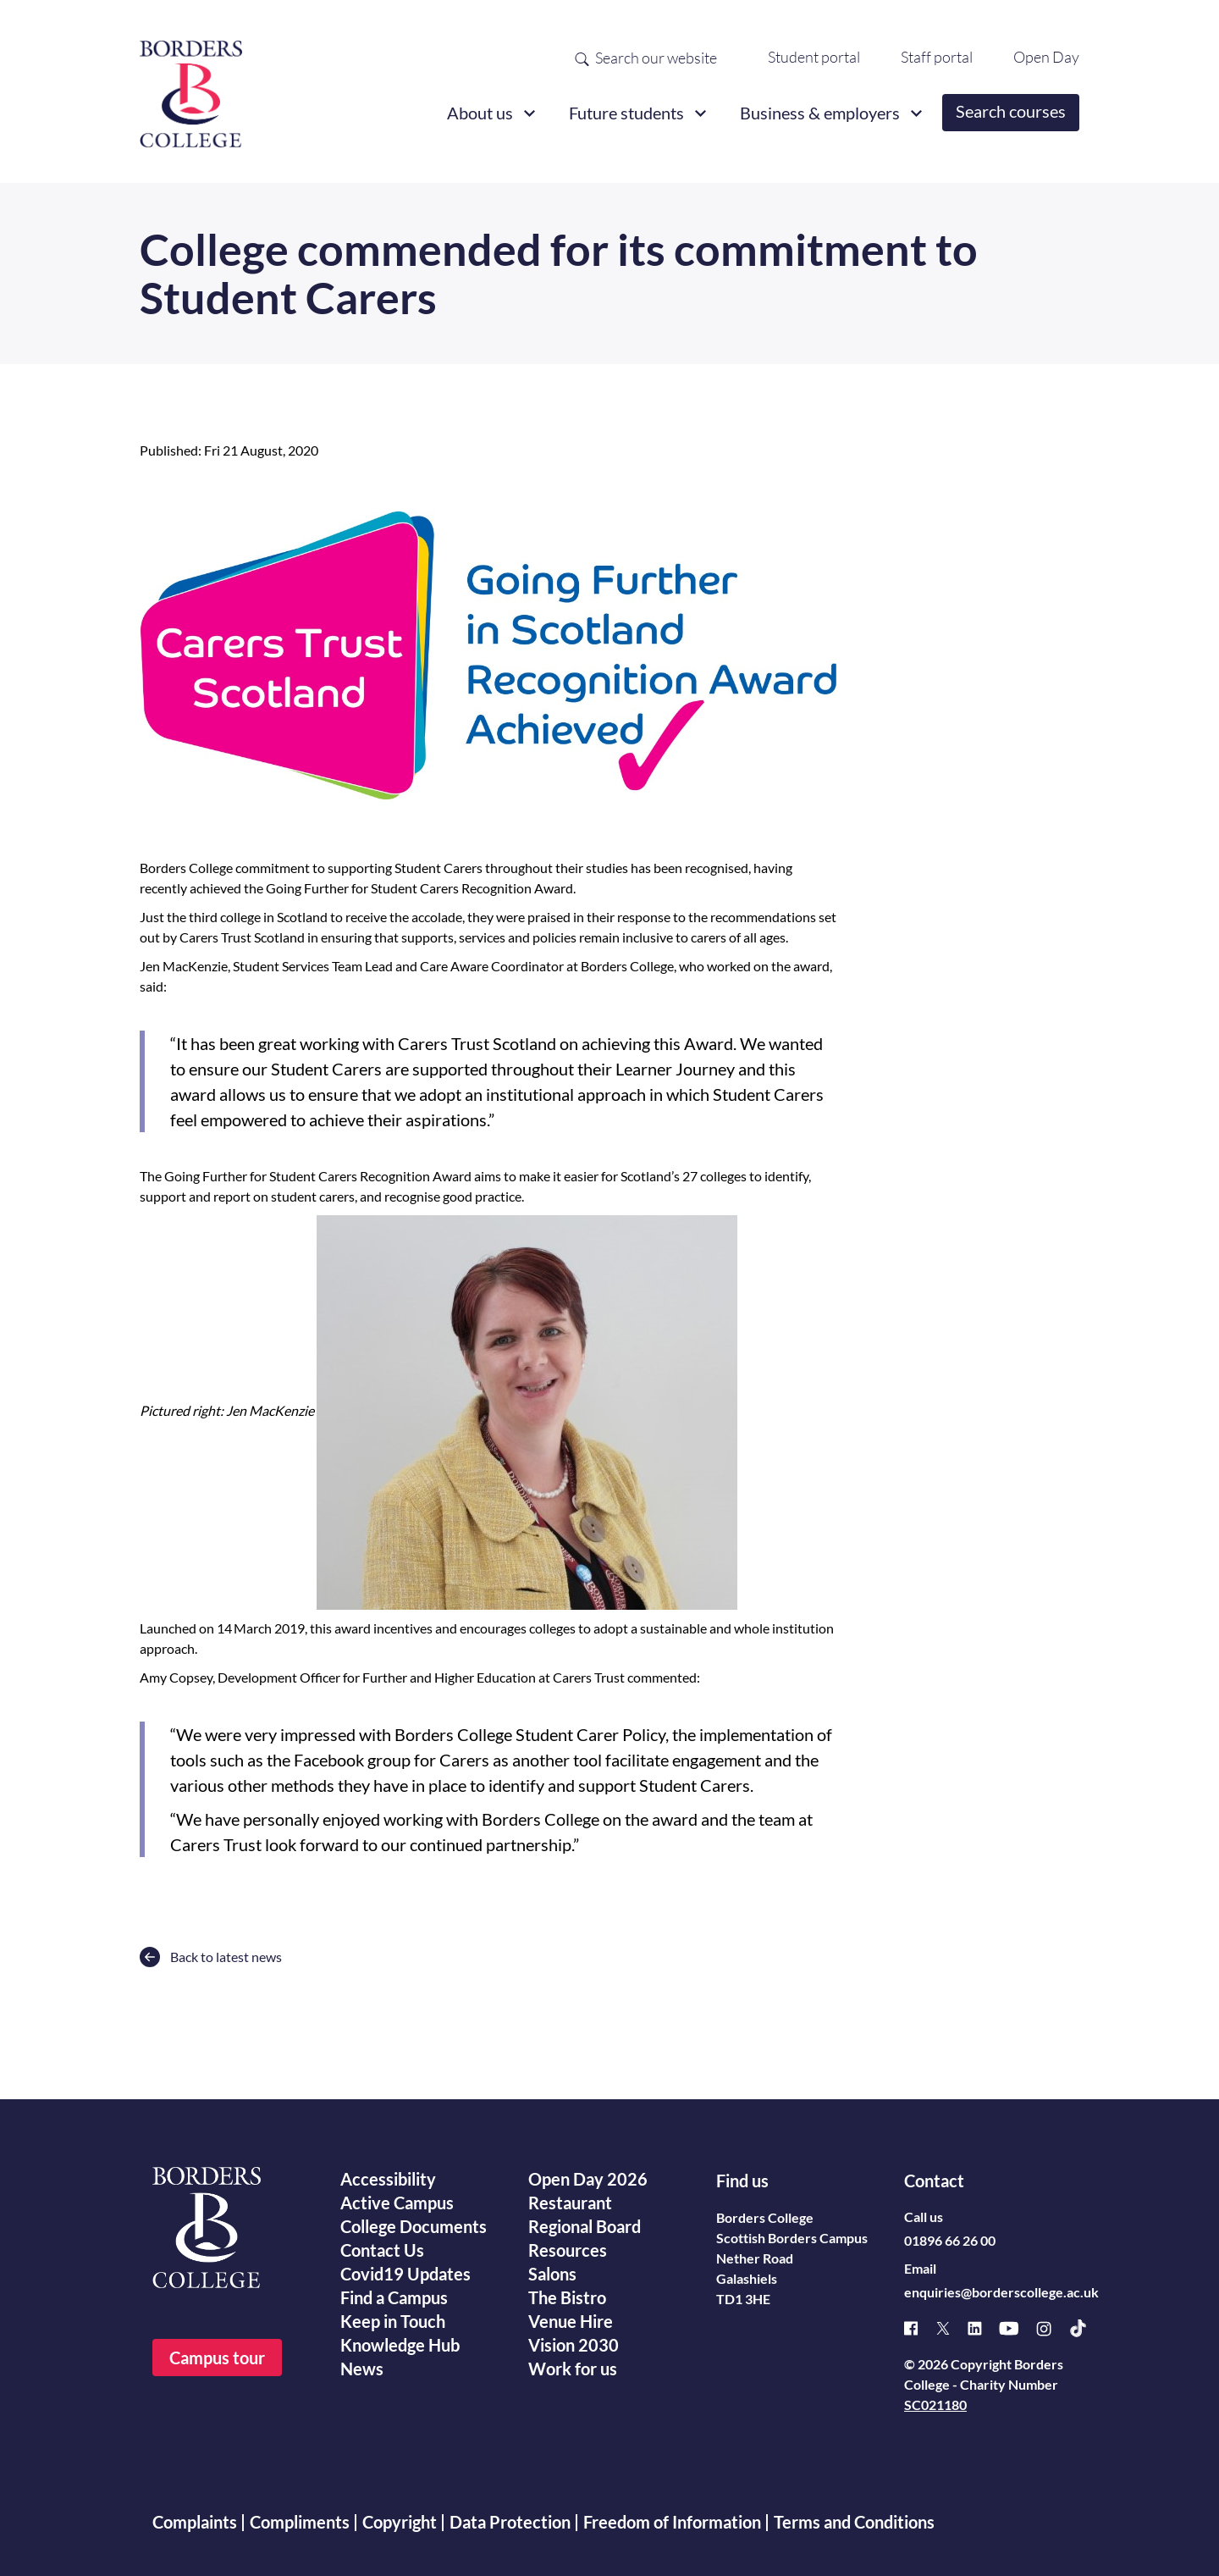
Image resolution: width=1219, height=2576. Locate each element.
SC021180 (935, 2404)
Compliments (300, 2522)
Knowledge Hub (400, 2345)
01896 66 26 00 (950, 2240)
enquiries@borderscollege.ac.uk (1001, 2292)
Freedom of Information (672, 2522)
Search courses (1011, 111)
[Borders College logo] (191, 87)
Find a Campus (394, 2297)
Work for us (572, 2368)
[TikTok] (1086, 2328)
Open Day (1046, 56)
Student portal (814, 56)
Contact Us (382, 2250)
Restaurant (570, 2202)
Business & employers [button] (820, 112)
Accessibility (388, 2179)
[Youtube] (1017, 2328)
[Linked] (983, 2328)
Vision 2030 (573, 2345)
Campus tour (217, 2357)
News (361, 2368)
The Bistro (567, 2297)
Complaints (194, 2522)
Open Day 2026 (588, 2179)
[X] (951, 2328)
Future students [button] (626, 112)
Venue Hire (570, 2321)
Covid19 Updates (405, 2274)
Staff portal (937, 56)
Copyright (399, 2522)
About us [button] (480, 112)
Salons (552, 2274)
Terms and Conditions (854, 2522)
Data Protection (510, 2522)
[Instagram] (1052, 2328)
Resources (567, 2250)
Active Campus (397, 2202)
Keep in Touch (392, 2321)
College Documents (413, 2226)
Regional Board (584, 2226)
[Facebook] (919, 2328)
